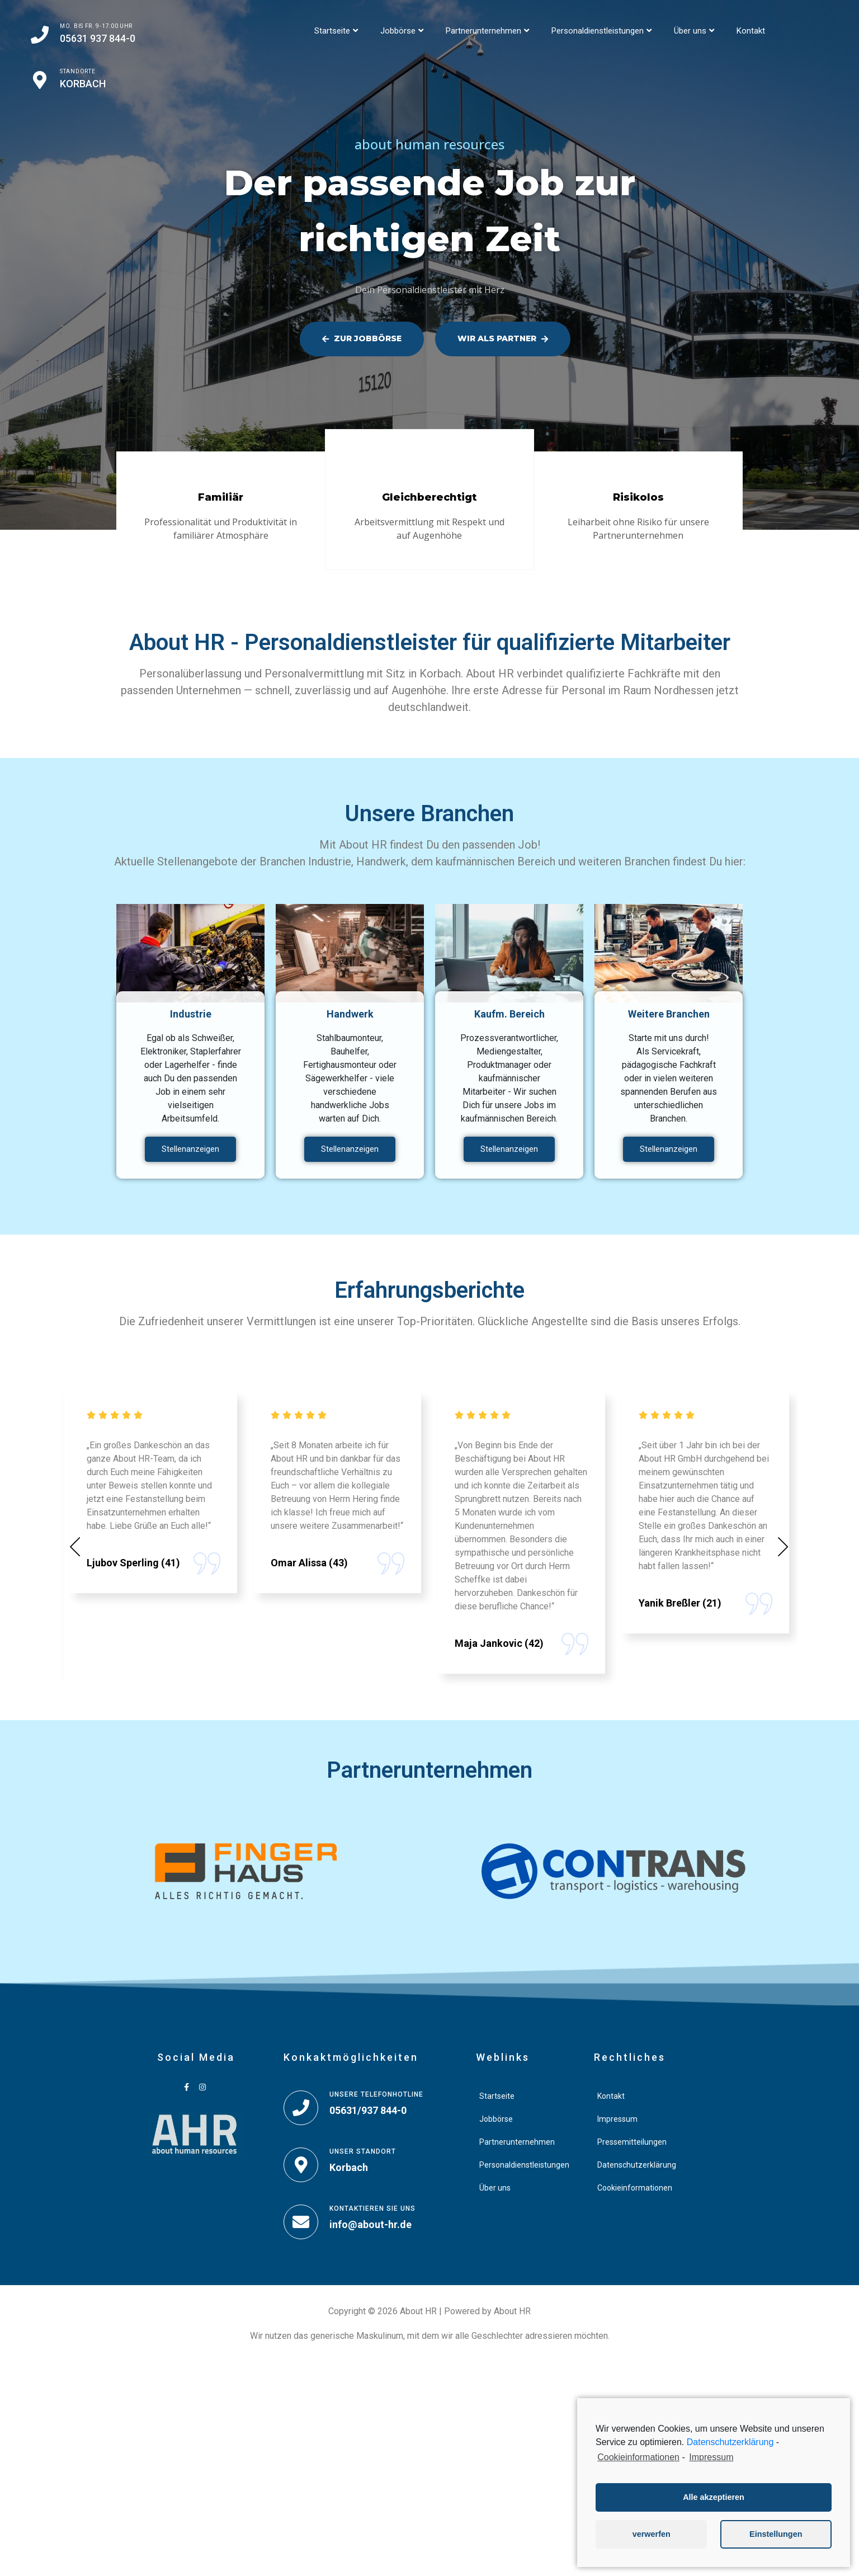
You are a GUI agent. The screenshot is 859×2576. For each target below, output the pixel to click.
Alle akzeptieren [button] (713, 2497)
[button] (75, 1546)
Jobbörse (401, 31)
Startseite (336, 31)
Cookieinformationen (638, 2457)
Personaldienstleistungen (601, 31)
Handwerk (350, 1014)
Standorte (77, 71)
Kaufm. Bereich (509, 1014)
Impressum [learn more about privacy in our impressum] (711, 2457)
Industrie (190, 1014)
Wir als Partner (502, 338)
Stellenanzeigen (190, 1149)
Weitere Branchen (669, 1014)
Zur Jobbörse (362, 338)
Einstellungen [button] (775, 2534)
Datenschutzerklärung (730, 2442)
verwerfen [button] (652, 2534)
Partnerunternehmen (487, 31)
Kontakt (751, 31)
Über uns (694, 31)
